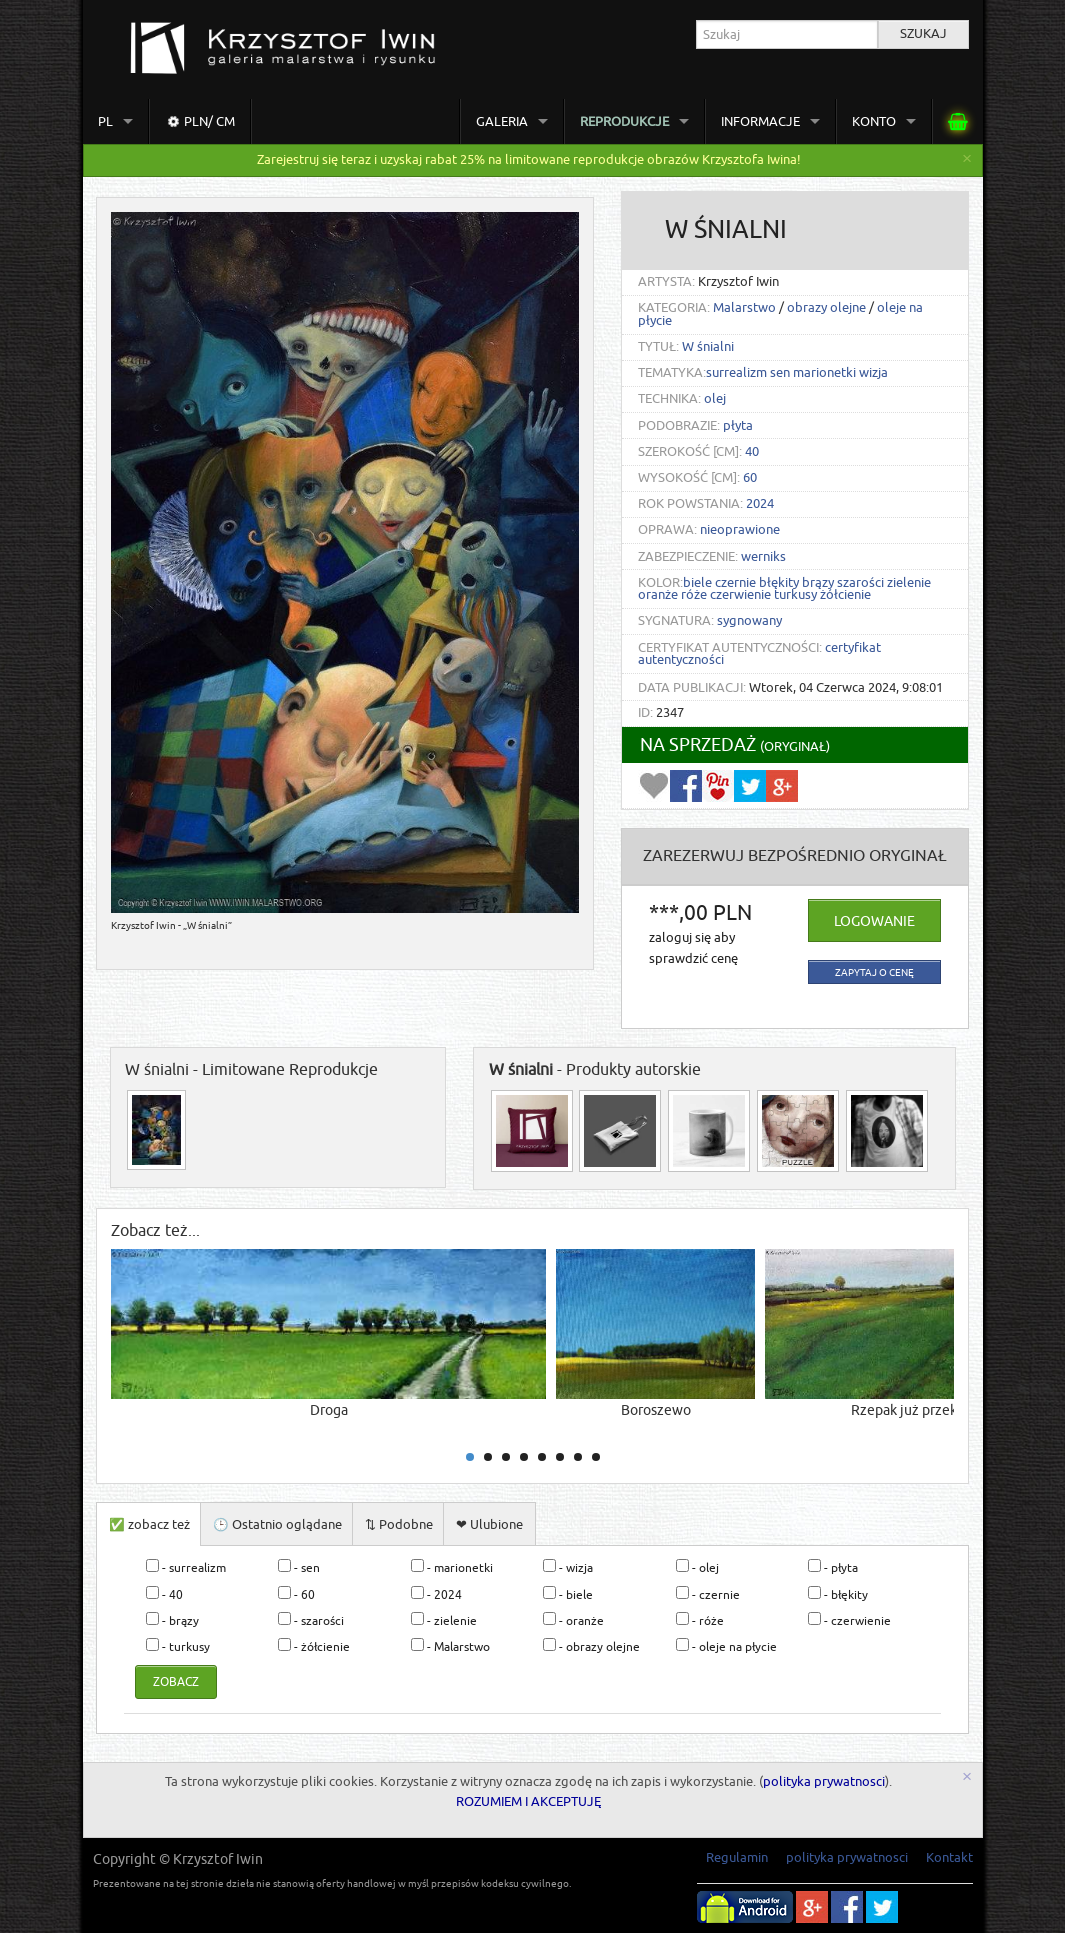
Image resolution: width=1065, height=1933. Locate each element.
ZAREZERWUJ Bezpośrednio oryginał (795, 856)
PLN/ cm (198, 122)
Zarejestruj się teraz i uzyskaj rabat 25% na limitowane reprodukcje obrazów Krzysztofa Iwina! (529, 160)
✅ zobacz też (149, 1525)
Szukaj (923, 34)
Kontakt (949, 1857)
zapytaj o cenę (874, 972)
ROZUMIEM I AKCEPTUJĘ (528, 1802)
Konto (874, 121)
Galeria (502, 121)
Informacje (760, 121)
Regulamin (737, 1857)
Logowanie (874, 921)
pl (105, 121)
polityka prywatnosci (824, 1782)
